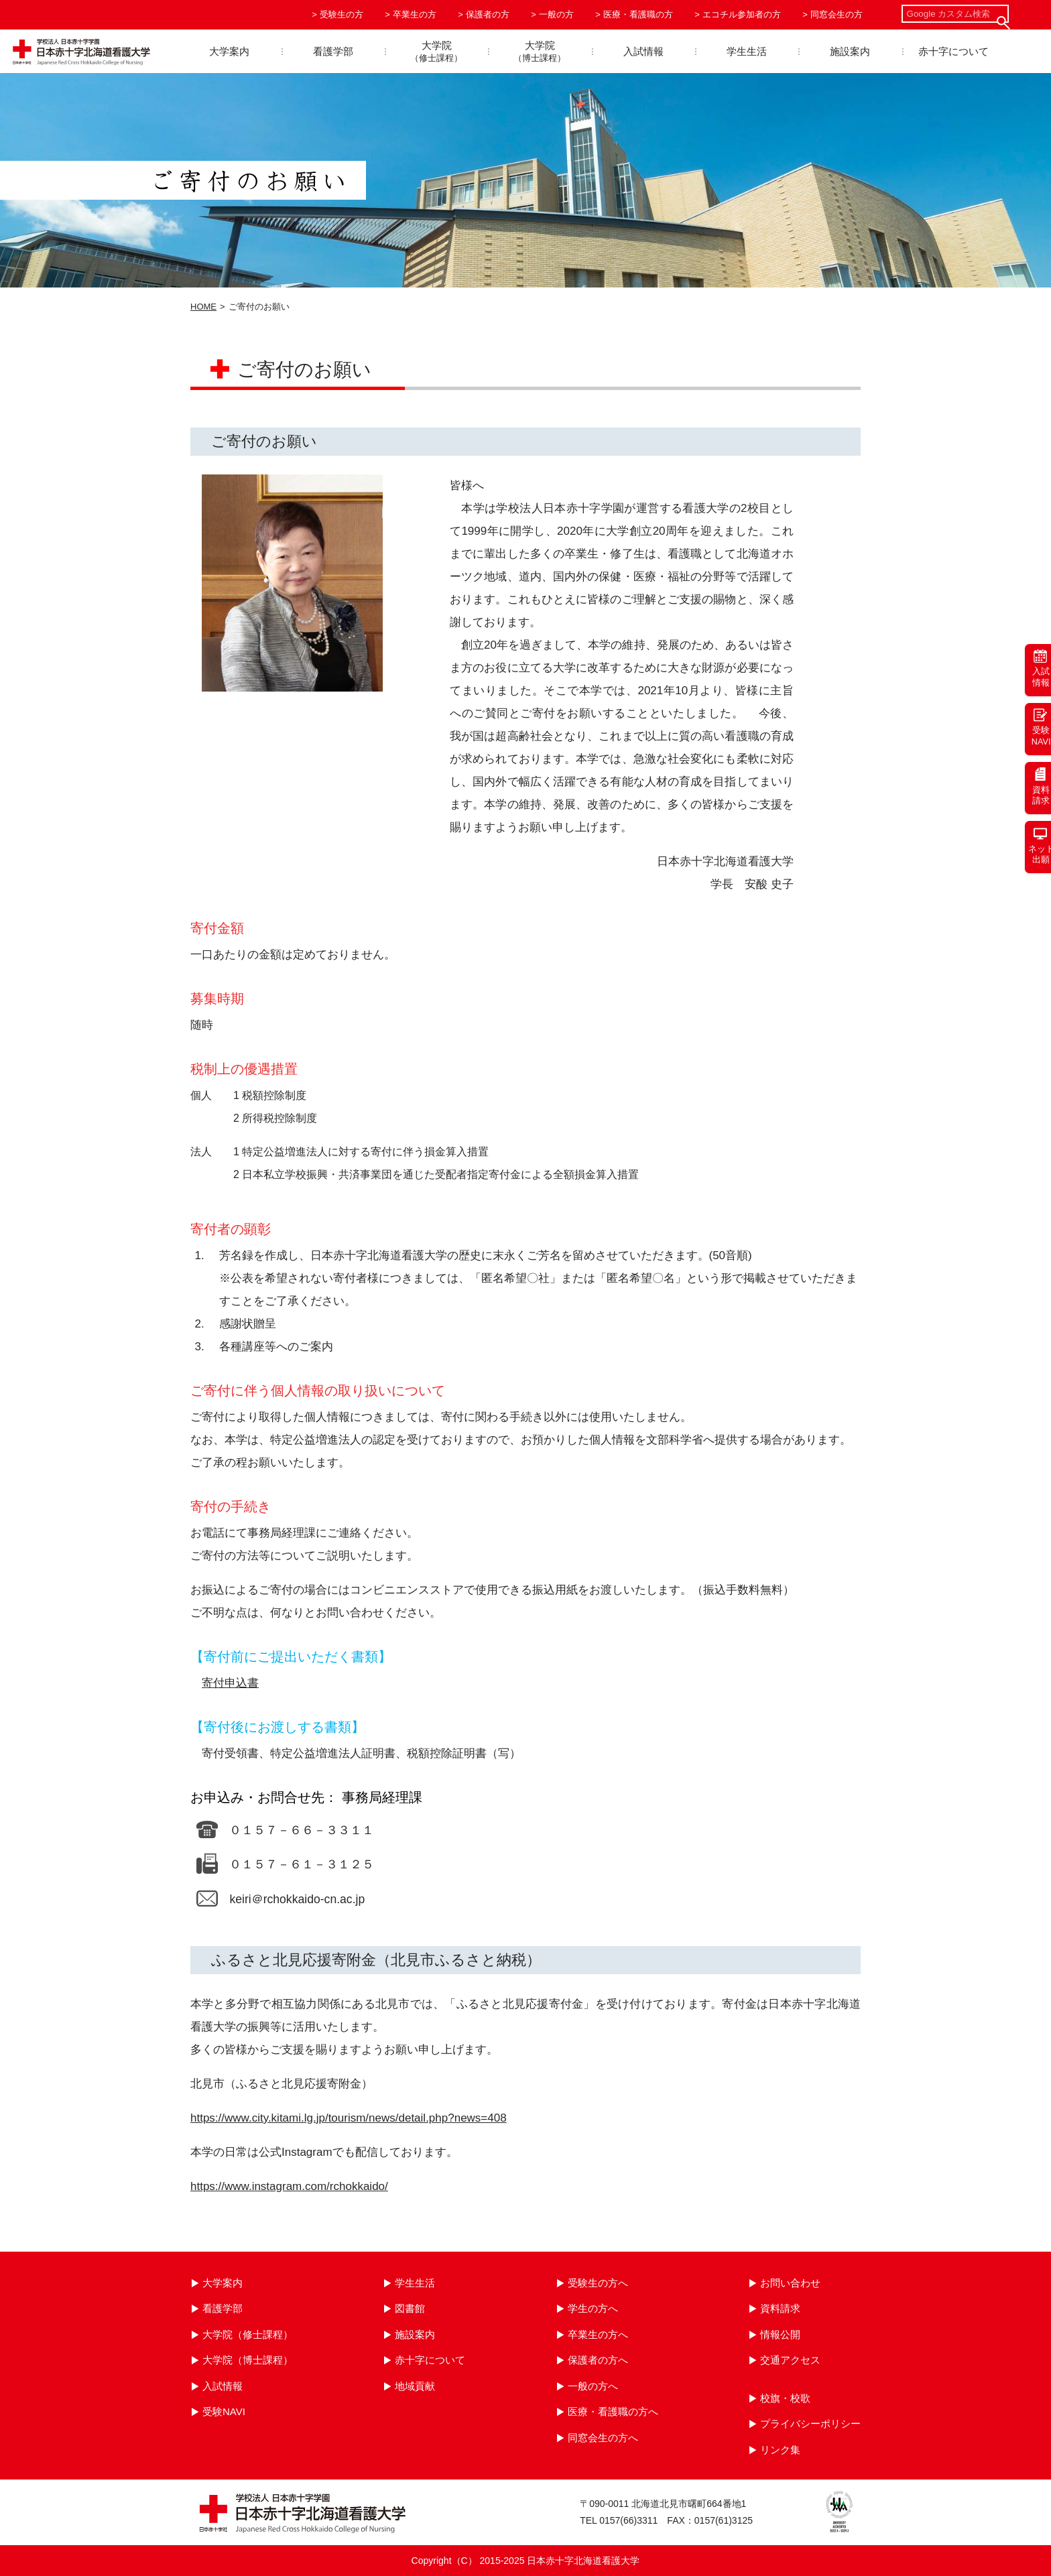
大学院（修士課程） (247, 2334)
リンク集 (780, 2449)
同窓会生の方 (836, 14)
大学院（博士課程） (247, 2360)
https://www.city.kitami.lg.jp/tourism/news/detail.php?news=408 (348, 2118)
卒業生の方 (414, 14)
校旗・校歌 (785, 2398)
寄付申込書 (230, 1683)
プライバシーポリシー (810, 2423)
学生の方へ (593, 2308)
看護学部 (333, 51)
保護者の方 (487, 14)
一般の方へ (593, 2386)
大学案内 (229, 51)
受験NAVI (223, 2411)
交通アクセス (790, 2360)
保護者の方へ (598, 2360)
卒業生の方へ (598, 2334)
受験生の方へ (598, 2283)
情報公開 (780, 2334)
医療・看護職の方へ (613, 2411)
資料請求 (780, 2308)
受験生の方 (341, 14)
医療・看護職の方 (638, 14)
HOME (203, 307)
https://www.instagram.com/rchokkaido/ (289, 2186)
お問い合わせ (790, 2283)
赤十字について (953, 51)
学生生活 (747, 51)
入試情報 (643, 51)
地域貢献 (415, 2386)
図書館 (410, 2308)
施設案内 (850, 51)
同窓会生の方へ (603, 2437)
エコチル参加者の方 (741, 14)
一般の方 (556, 14)
